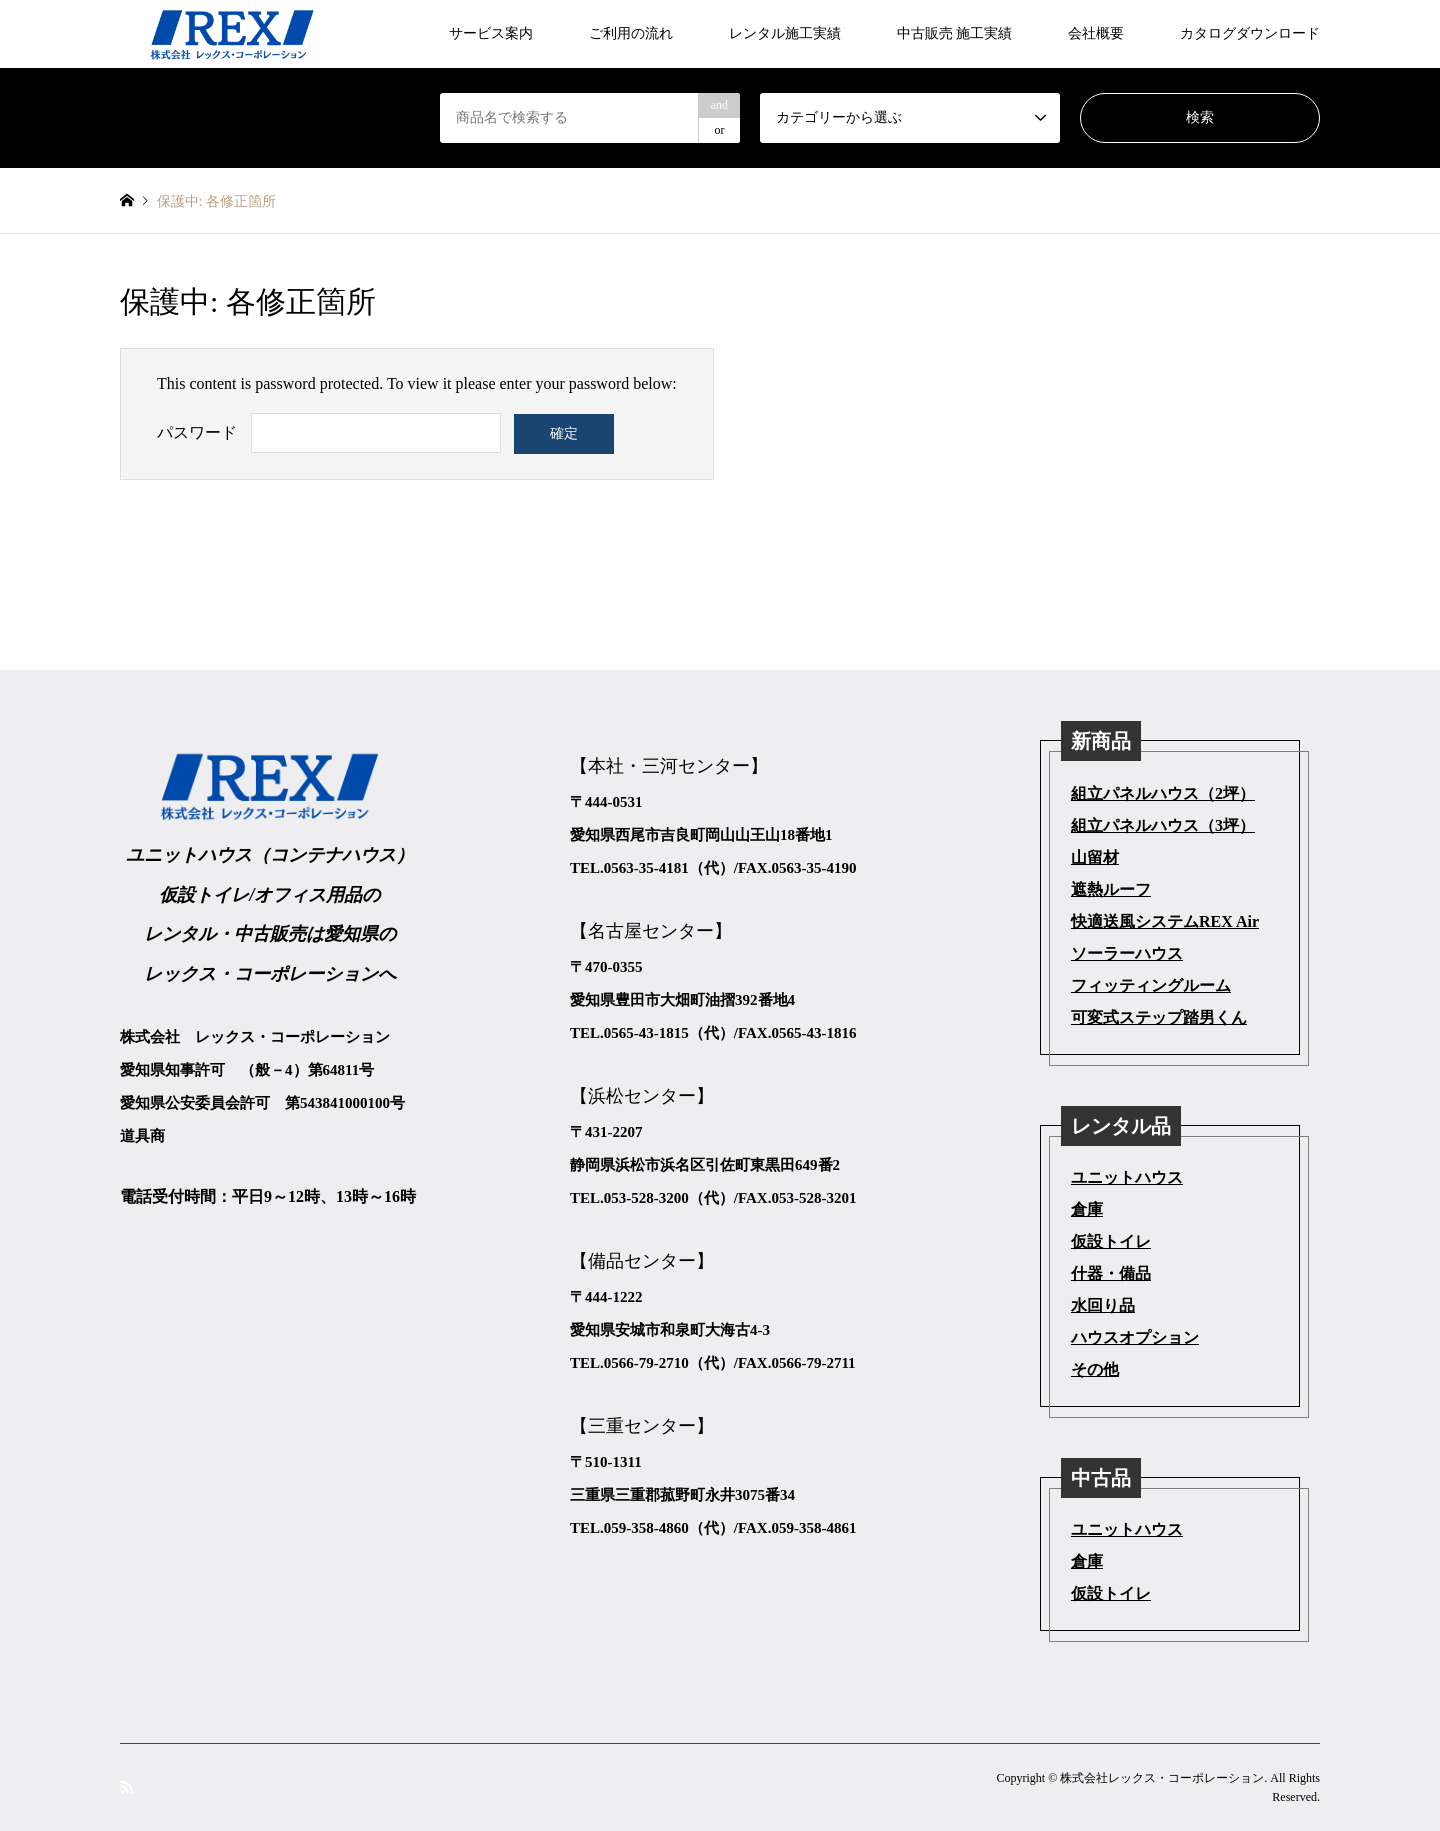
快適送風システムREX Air (1165, 921)
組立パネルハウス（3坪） (1163, 825)
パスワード (197, 432)
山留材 (1095, 857)
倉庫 (1087, 1209)
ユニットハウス (1127, 1177)
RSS (127, 1786)
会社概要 (1096, 33)
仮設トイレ (1111, 1241)
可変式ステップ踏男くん (1159, 1017)
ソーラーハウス (1127, 953)
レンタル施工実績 (785, 33)
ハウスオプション (1135, 1337)
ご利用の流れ (631, 33)
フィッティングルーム (1151, 985)
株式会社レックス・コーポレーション (1162, 1778)
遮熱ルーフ (1111, 889)
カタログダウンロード (1250, 33)
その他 (1095, 1369)
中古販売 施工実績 (955, 33)
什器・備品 (1111, 1273)
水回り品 (1103, 1305)
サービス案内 (491, 33)
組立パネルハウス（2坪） (1163, 793)
